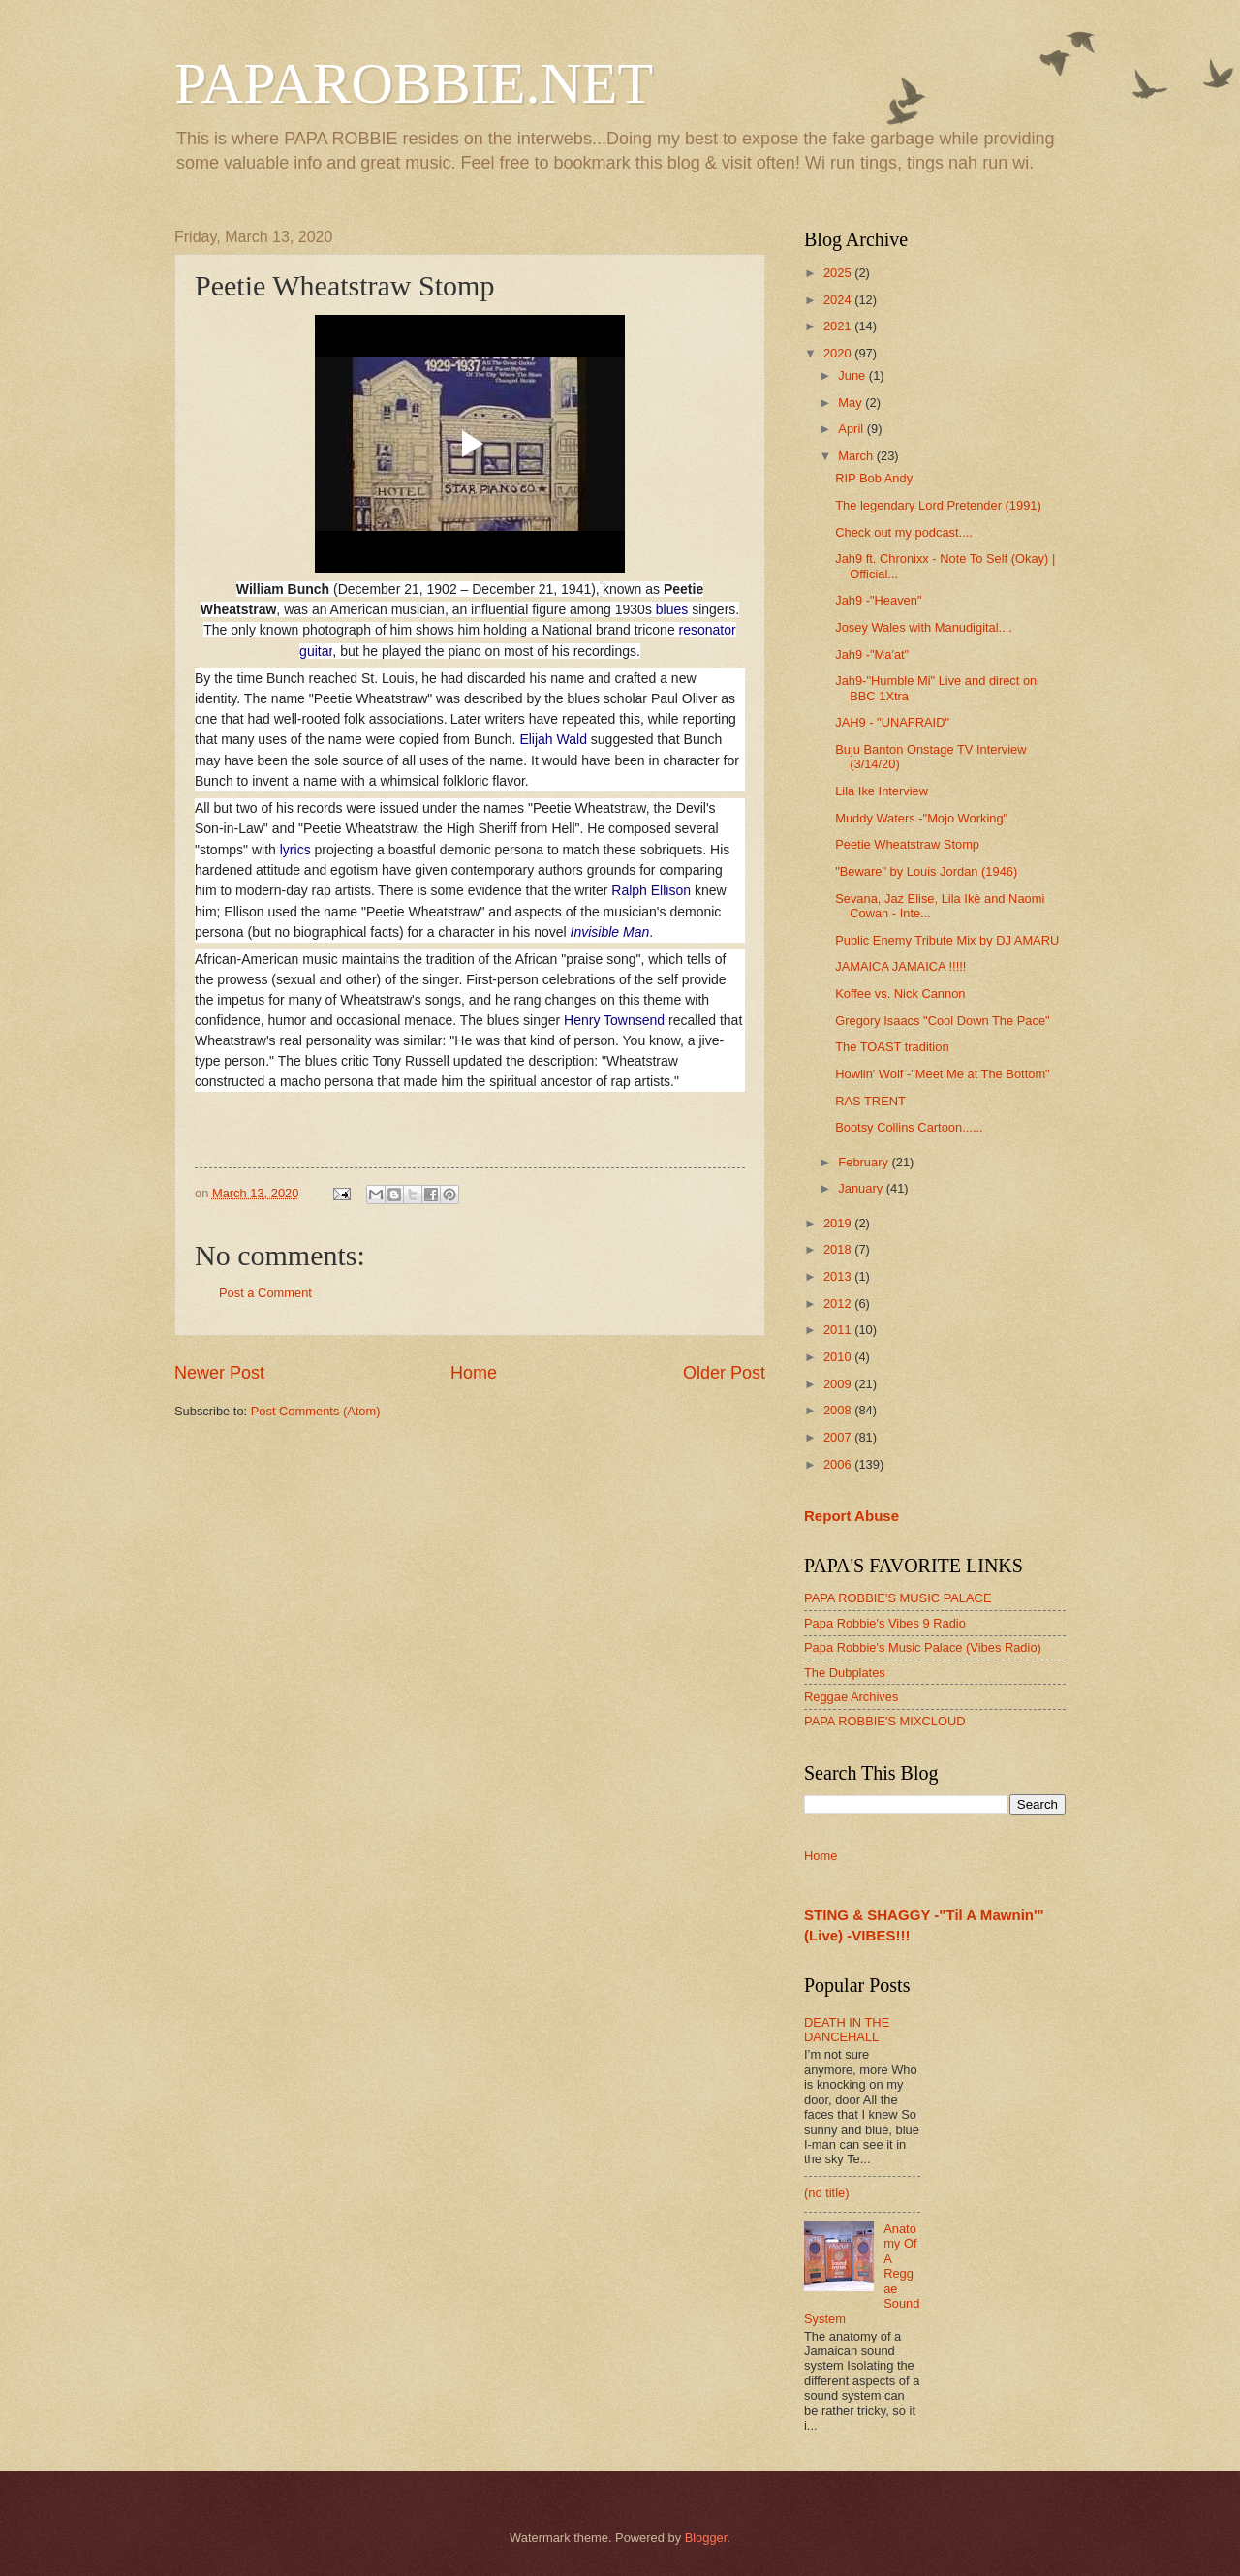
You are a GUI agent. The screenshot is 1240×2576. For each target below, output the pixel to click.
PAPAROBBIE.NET (413, 83)
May (851, 402)
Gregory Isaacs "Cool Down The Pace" (942, 1020)
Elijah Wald (553, 739)
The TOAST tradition (891, 1047)
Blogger (706, 2537)
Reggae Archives (851, 1697)
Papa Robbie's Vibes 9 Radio (885, 1623)
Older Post (724, 1372)
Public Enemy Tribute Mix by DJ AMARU (947, 940)
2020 (838, 353)
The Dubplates (844, 1672)
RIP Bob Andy (874, 478)
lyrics (295, 849)
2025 (838, 272)
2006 (838, 1464)
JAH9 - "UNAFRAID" (892, 722)
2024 (838, 300)
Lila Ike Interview (881, 791)
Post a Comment (265, 1293)
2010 (838, 1357)
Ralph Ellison (651, 890)
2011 (838, 1329)
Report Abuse (851, 1515)
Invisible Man (610, 932)
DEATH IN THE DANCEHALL (846, 2029)
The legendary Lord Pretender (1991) (938, 505)
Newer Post (219, 1372)
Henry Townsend (614, 1020)
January (861, 1188)
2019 (838, 1223)
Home (473, 1372)
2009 (838, 1384)
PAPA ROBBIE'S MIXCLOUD (885, 1721)
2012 (838, 1303)
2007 (838, 1437)
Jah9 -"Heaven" (878, 600)
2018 (838, 1249)
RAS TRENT (870, 1101)
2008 (838, 1410)
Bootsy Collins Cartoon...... (908, 1127)
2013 (838, 1276)
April (852, 428)
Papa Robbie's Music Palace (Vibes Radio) (922, 1647)
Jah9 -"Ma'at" (872, 654)
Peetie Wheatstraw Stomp (907, 844)
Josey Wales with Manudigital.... (923, 627)
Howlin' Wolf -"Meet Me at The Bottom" (942, 1074)
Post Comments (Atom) (316, 1411)
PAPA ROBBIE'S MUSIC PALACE (898, 1598)
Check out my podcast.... (904, 532)
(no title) (827, 2193)
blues (672, 609)
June (853, 375)
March (857, 456)
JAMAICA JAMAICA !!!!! (900, 966)
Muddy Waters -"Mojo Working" (921, 818)
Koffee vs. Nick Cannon (900, 993)
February (864, 1162)
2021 (838, 326)
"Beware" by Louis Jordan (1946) (926, 871)
